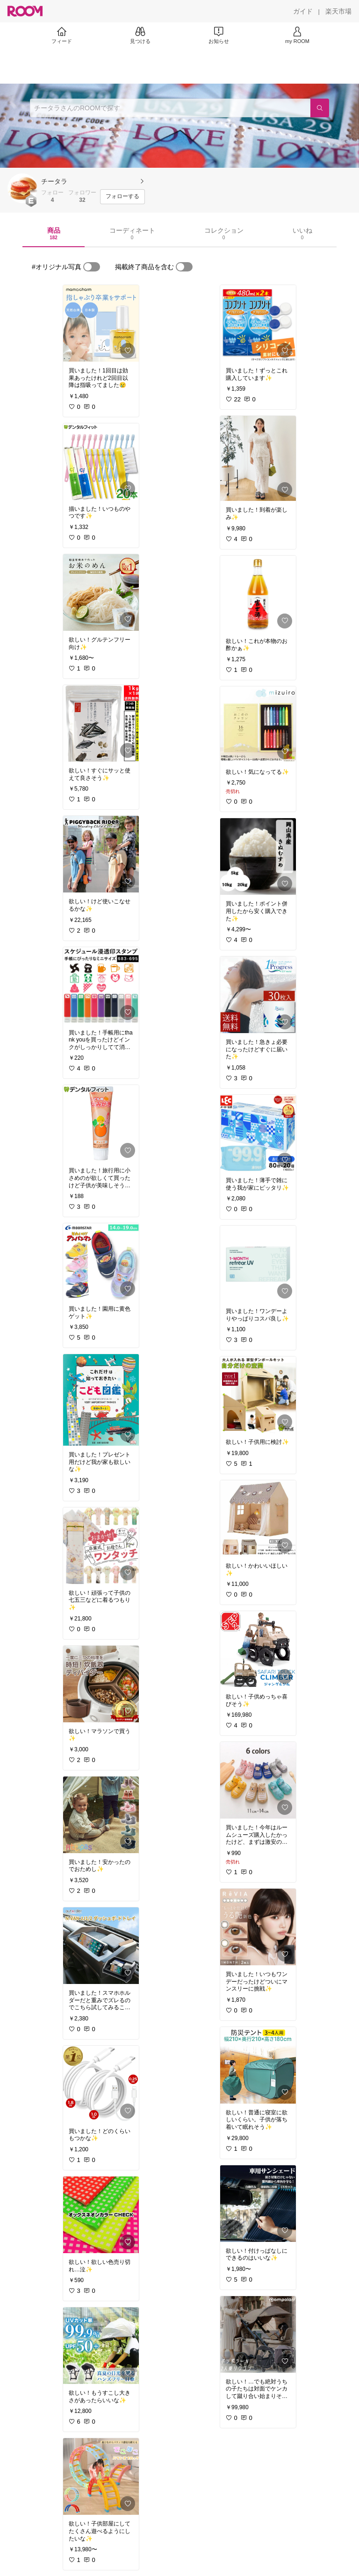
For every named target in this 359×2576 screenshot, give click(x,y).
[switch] (91, 266)
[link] (101, 323)
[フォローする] (122, 196)
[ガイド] (303, 11)
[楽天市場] (338, 11)
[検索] (319, 108)
